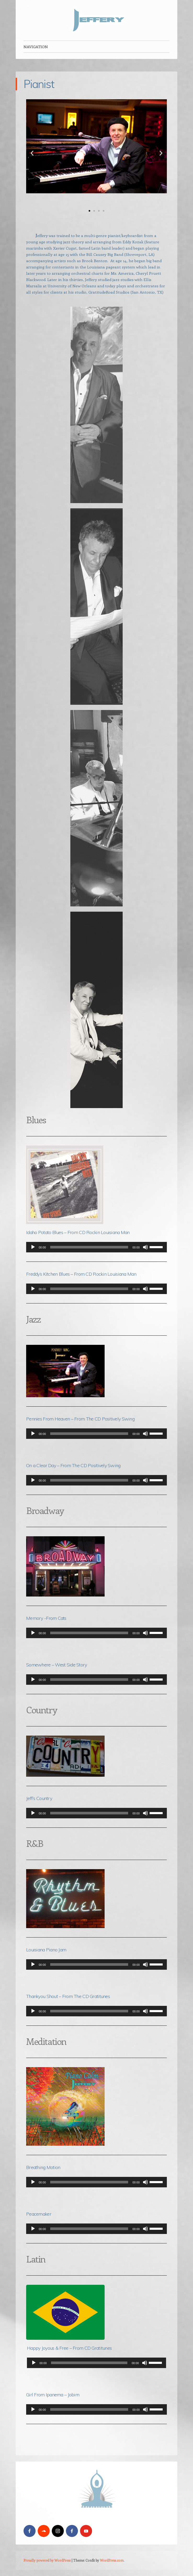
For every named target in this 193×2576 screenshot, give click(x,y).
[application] (96, 1247)
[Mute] (145, 1247)
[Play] (33, 1247)
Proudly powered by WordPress (47, 2560)
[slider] (89, 1247)
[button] (32, 153)
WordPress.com (112, 2560)
